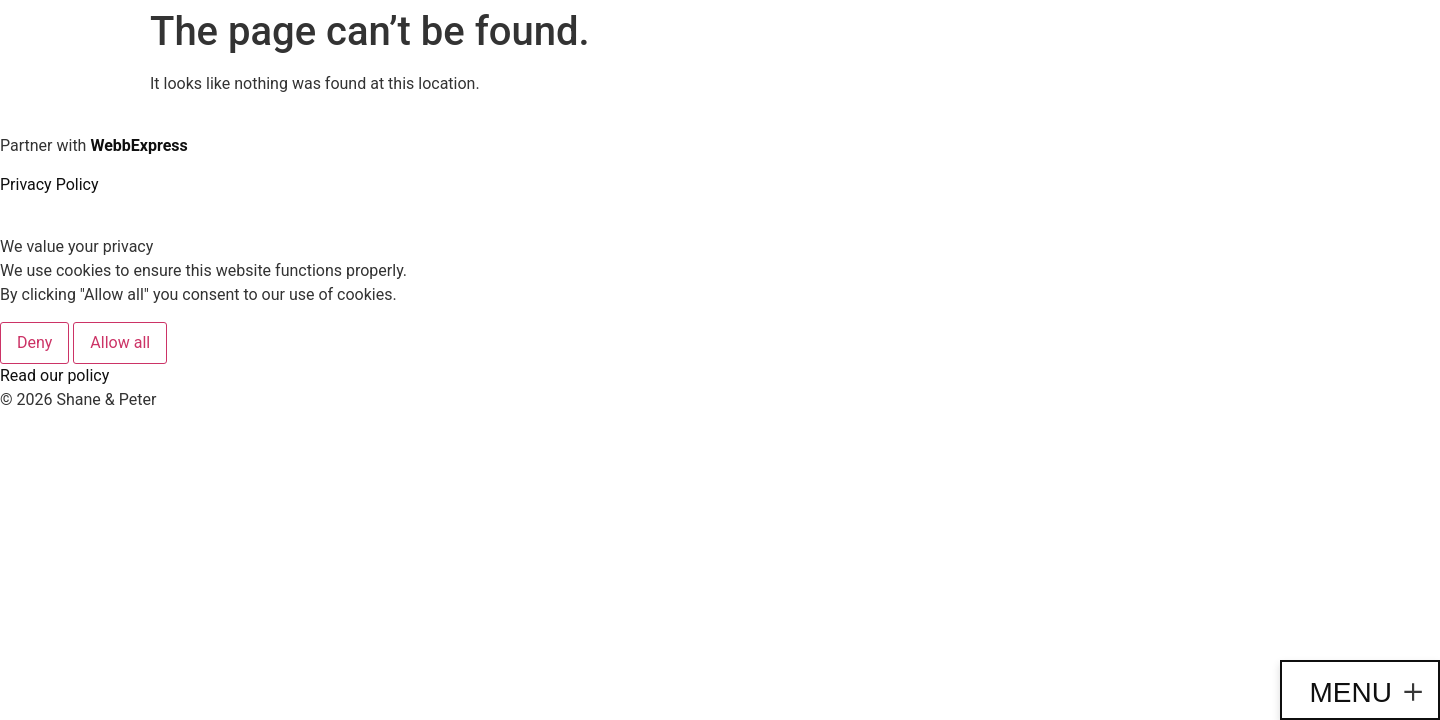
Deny (34, 342)
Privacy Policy (49, 184)
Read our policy (54, 375)
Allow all (120, 342)
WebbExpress (138, 145)
